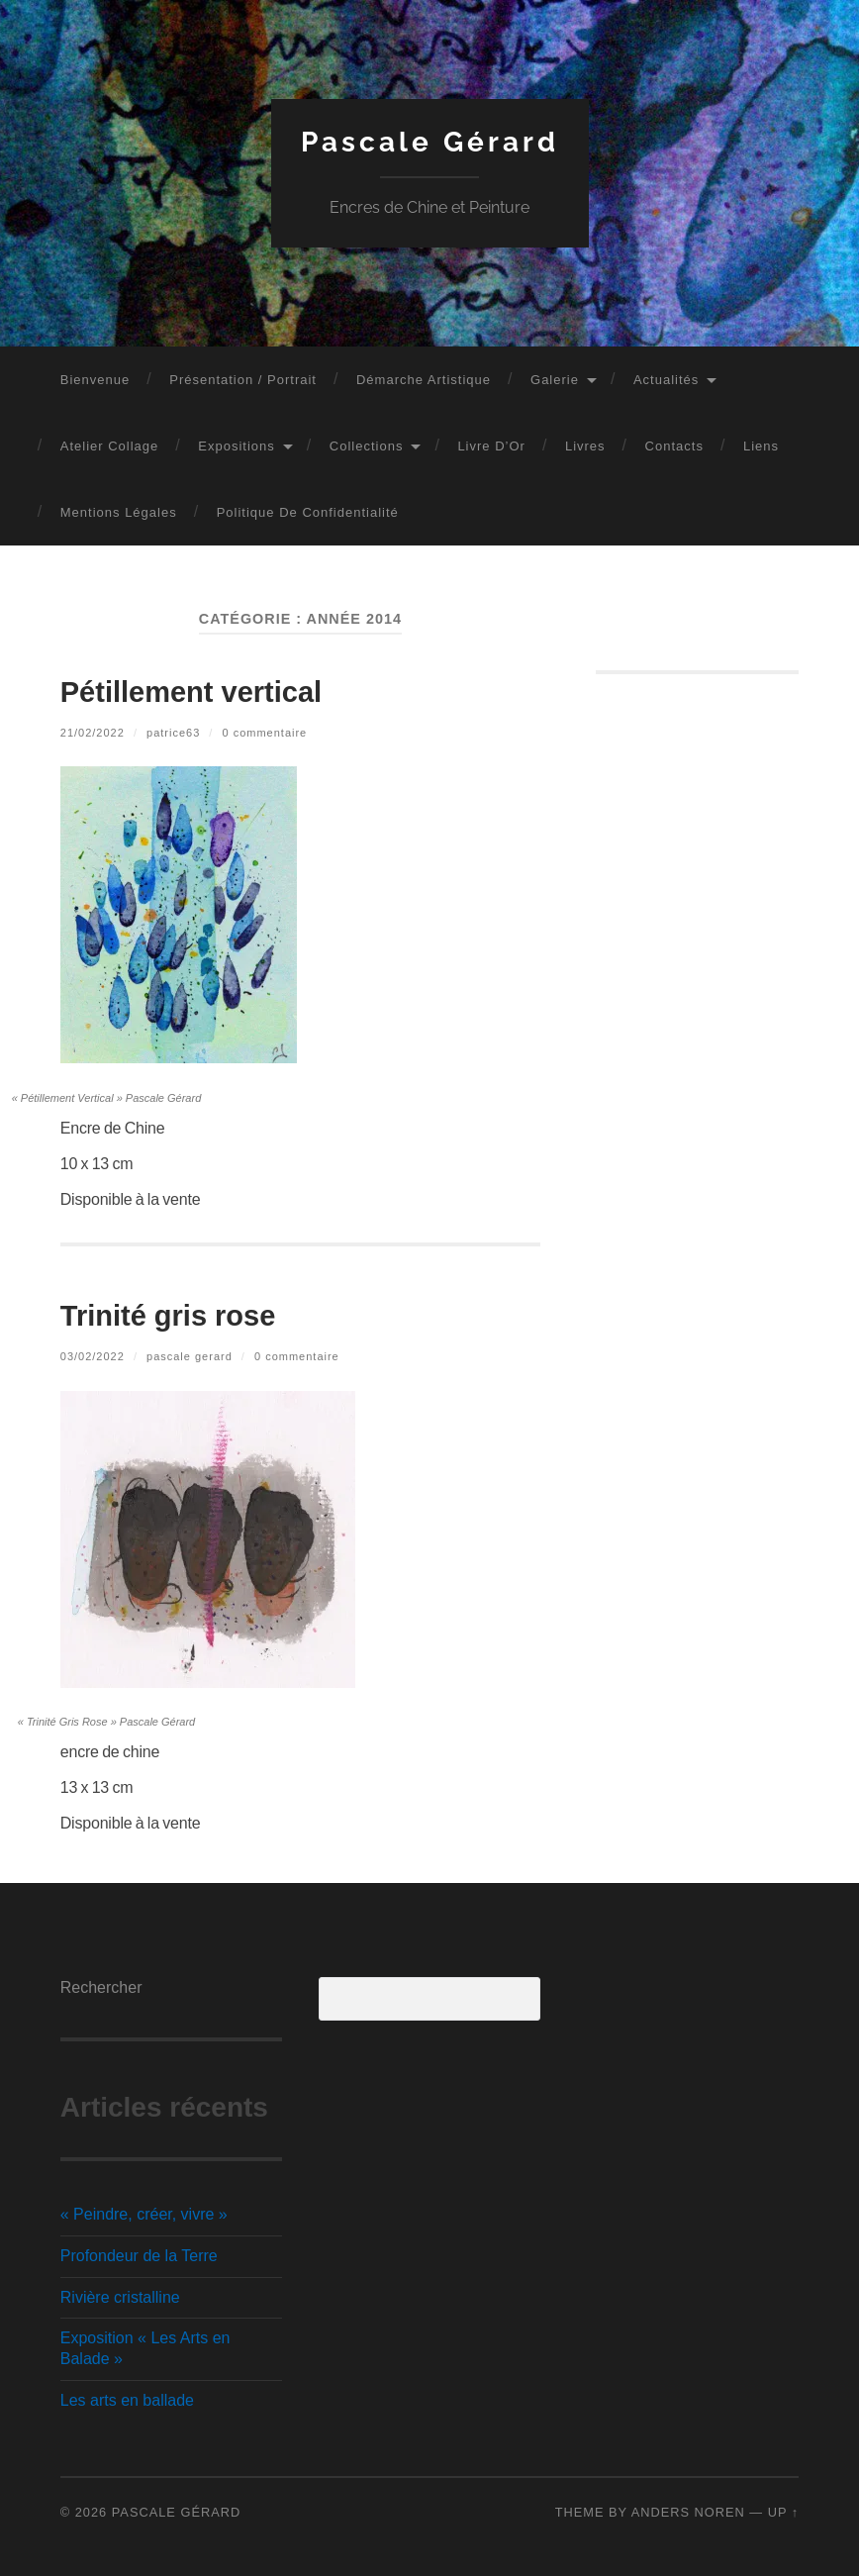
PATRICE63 (173, 733)
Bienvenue (95, 379)
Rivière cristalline (120, 2297)
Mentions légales (118, 512)
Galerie (554, 379)
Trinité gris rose (168, 1316)
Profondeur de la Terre (139, 2255)
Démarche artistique (423, 379)
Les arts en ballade (127, 2400)
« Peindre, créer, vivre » (144, 2214)
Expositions (236, 446)
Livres (585, 446)
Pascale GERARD (189, 1356)
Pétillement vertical (191, 692)
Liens (761, 446)
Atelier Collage (109, 446)
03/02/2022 (92, 1356)
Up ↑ (784, 2512)
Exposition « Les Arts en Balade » (145, 2348)
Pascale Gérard (430, 142)
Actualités (666, 379)
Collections (367, 446)
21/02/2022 (92, 733)
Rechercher (101, 1987)
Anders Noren (688, 2512)
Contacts (674, 446)
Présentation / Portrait (243, 379)
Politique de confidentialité (308, 512)
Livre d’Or (491, 446)
